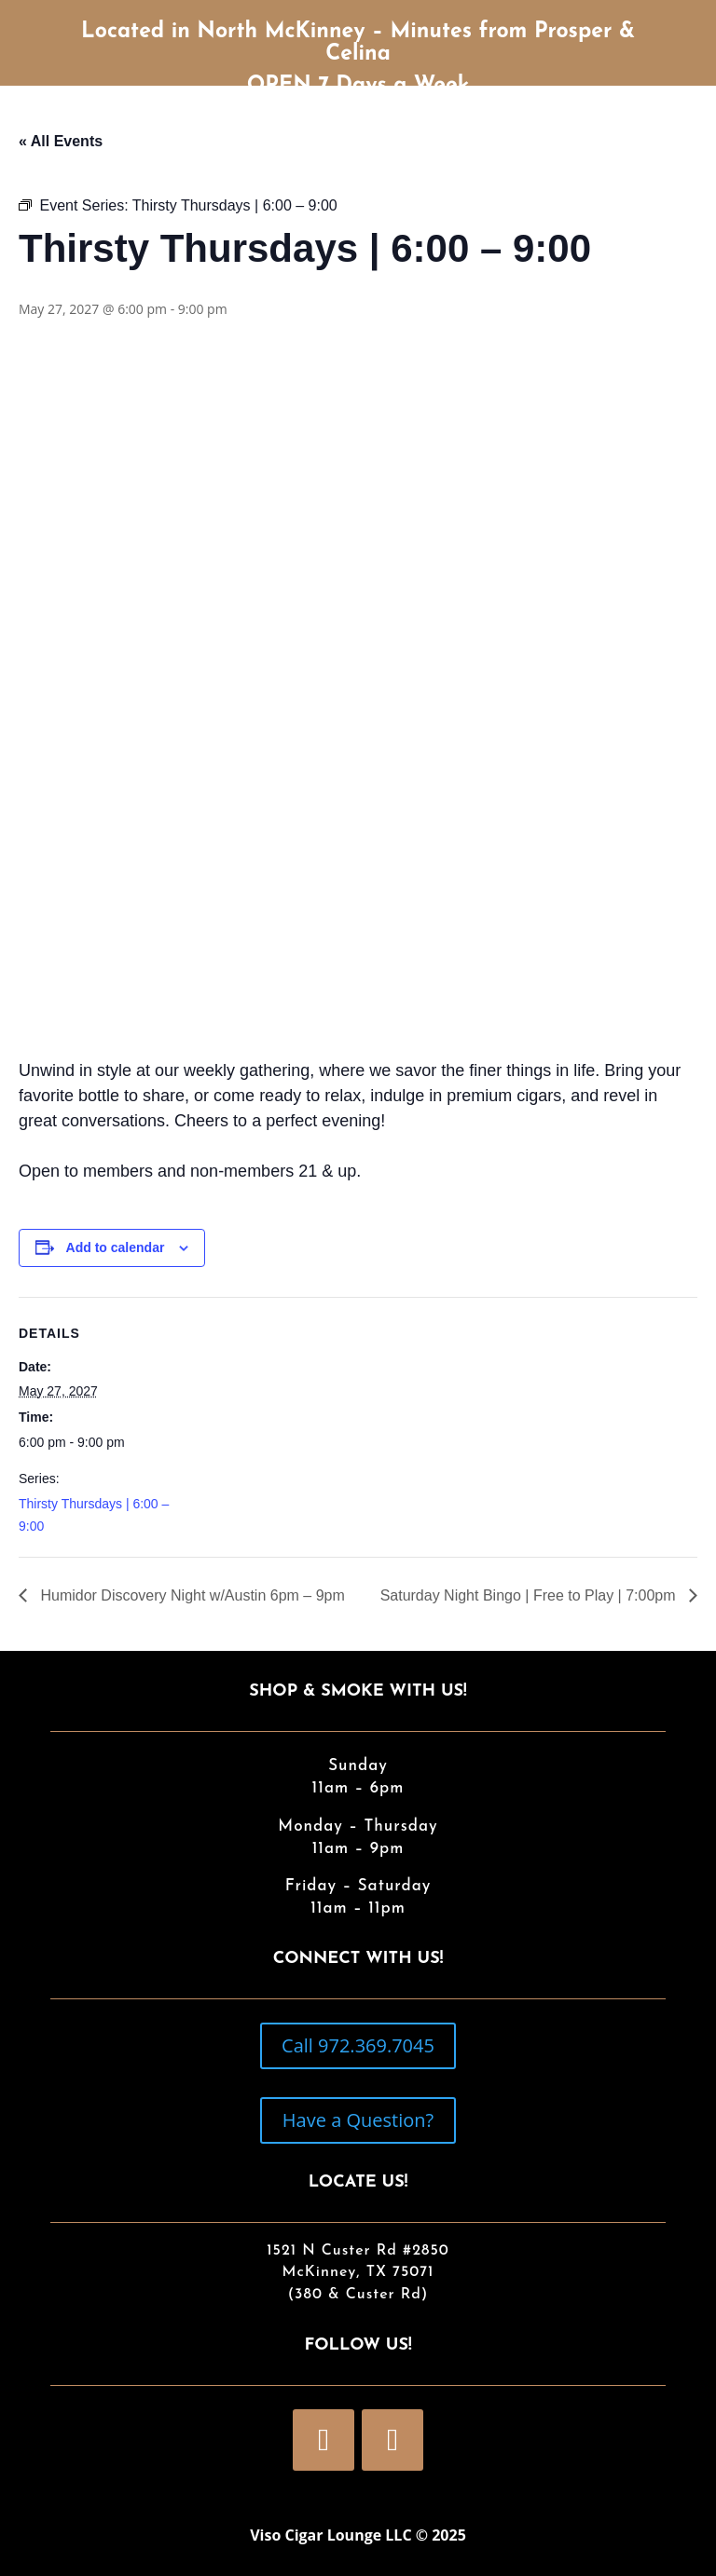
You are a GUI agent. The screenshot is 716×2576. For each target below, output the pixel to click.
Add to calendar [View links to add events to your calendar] (115, 1247)
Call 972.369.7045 (358, 2045)
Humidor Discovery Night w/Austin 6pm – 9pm (190, 1595)
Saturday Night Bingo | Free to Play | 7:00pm (530, 1595)
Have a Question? (358, 2120)
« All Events (61, 141)
